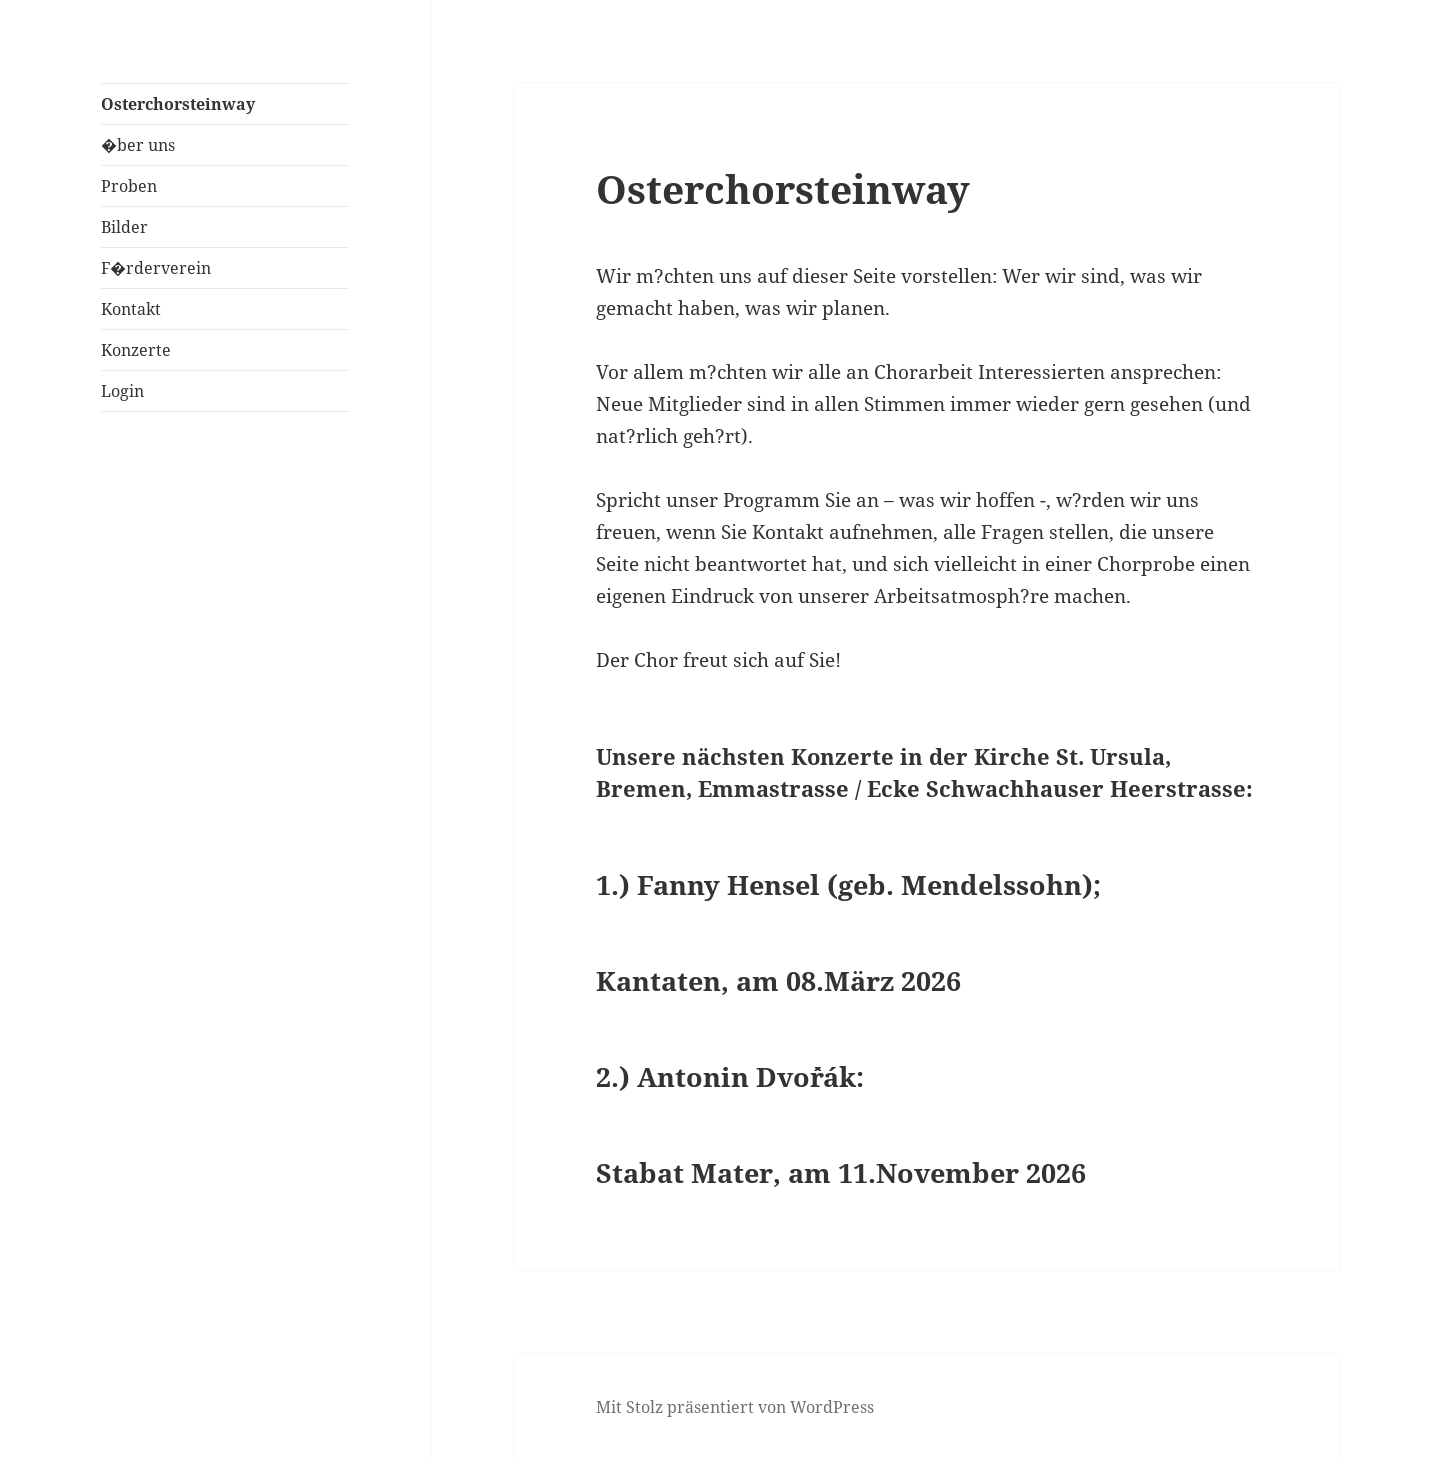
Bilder (124, 227)
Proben (129, 186)
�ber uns (138, 145)
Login (122, 391)
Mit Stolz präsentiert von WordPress (735, 1407)
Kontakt (131, 309)
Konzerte (136, 350)
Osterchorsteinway (178, 104)
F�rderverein (156, 268)
